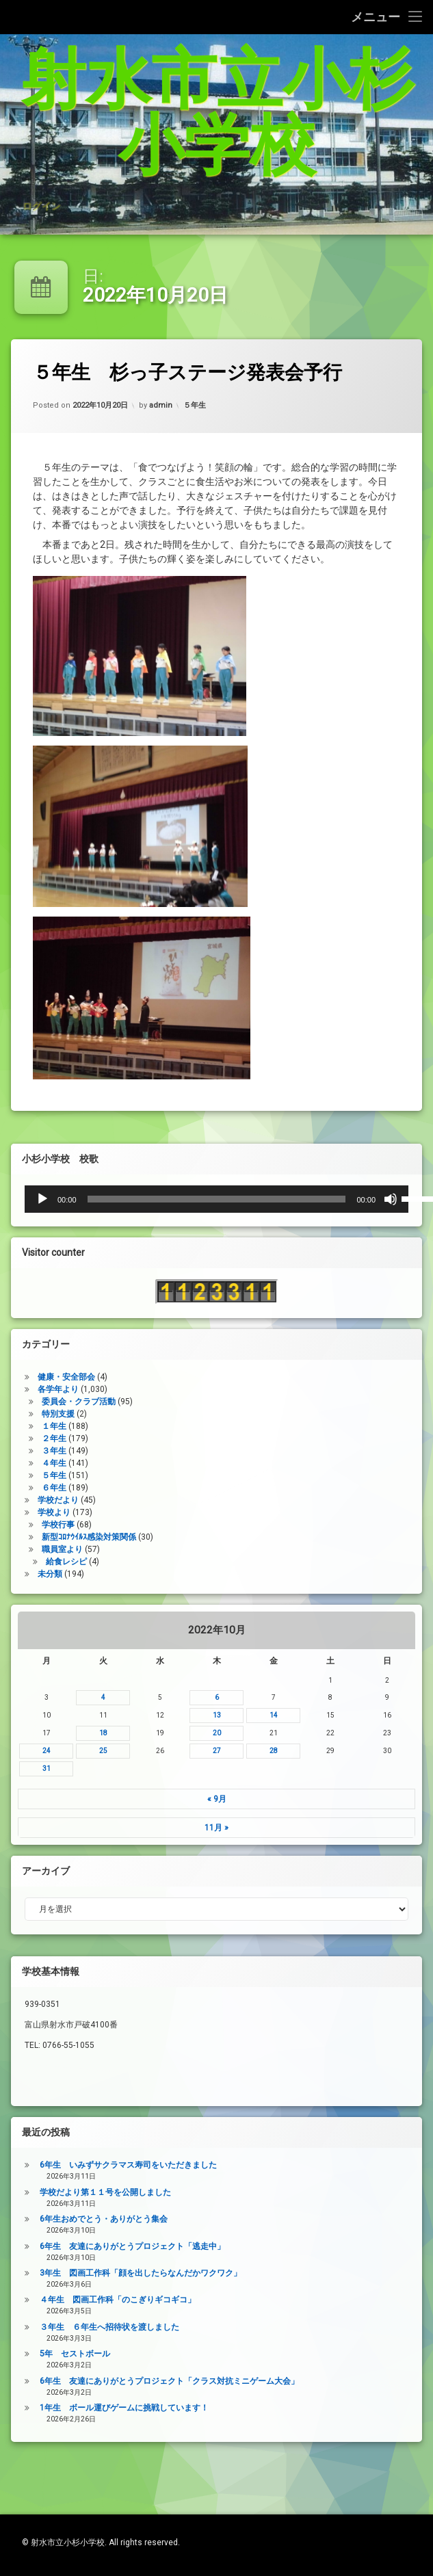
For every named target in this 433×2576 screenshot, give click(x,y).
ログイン (41, 162)
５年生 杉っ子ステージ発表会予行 (206, 374)
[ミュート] (29, 1199)
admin (165, 419)
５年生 (196, 411)
